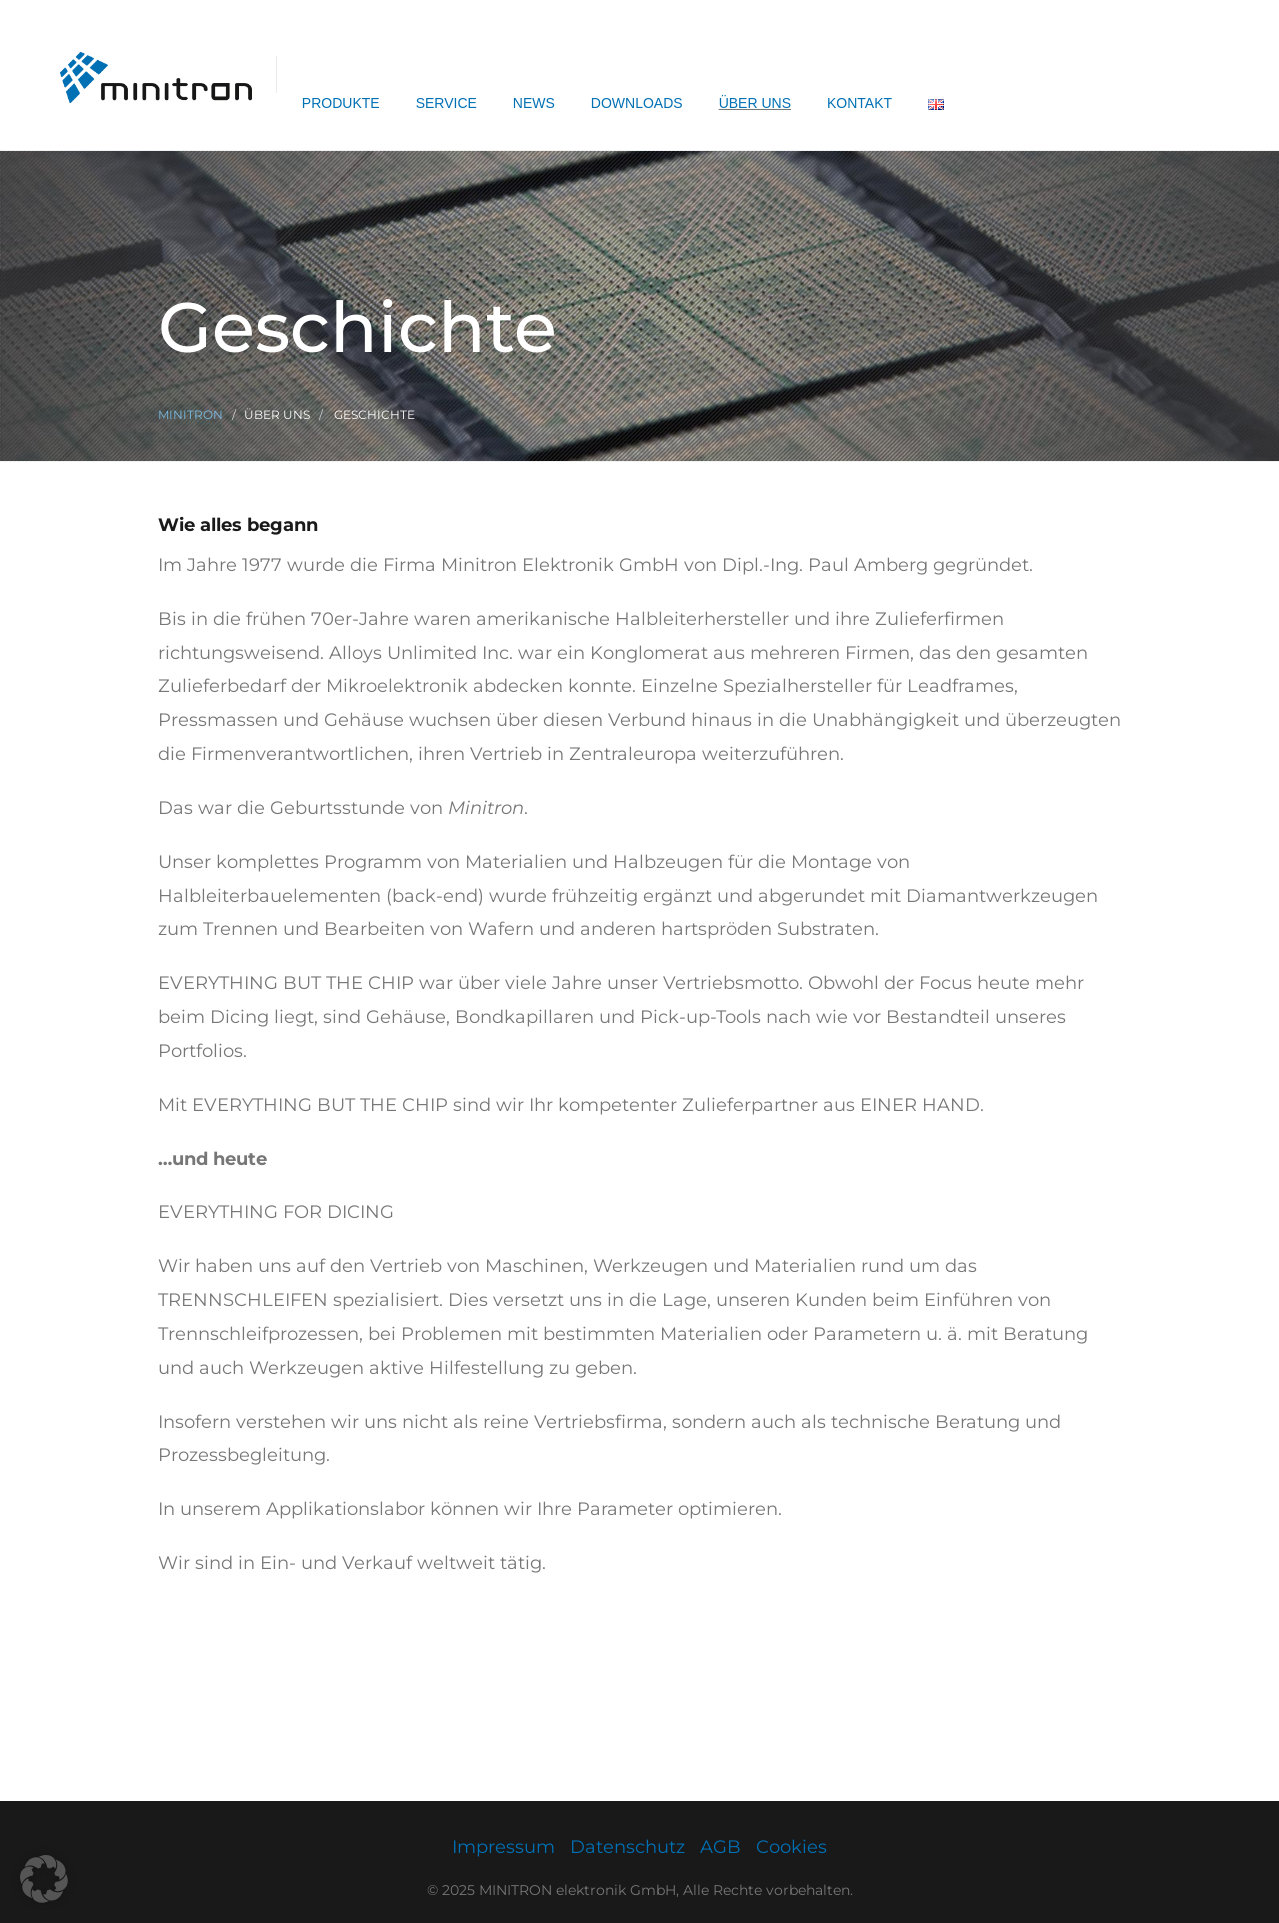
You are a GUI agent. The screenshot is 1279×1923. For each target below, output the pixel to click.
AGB (720, 1847)
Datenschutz (627, 1847)
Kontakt (859, 103)
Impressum (503, 1847)
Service (446, 103)
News (534, 103)
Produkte (341, 103)
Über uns (755, 103)
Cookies (791, 1847)
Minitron (190, 414)
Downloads (637, 103)
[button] (44, 1879)
